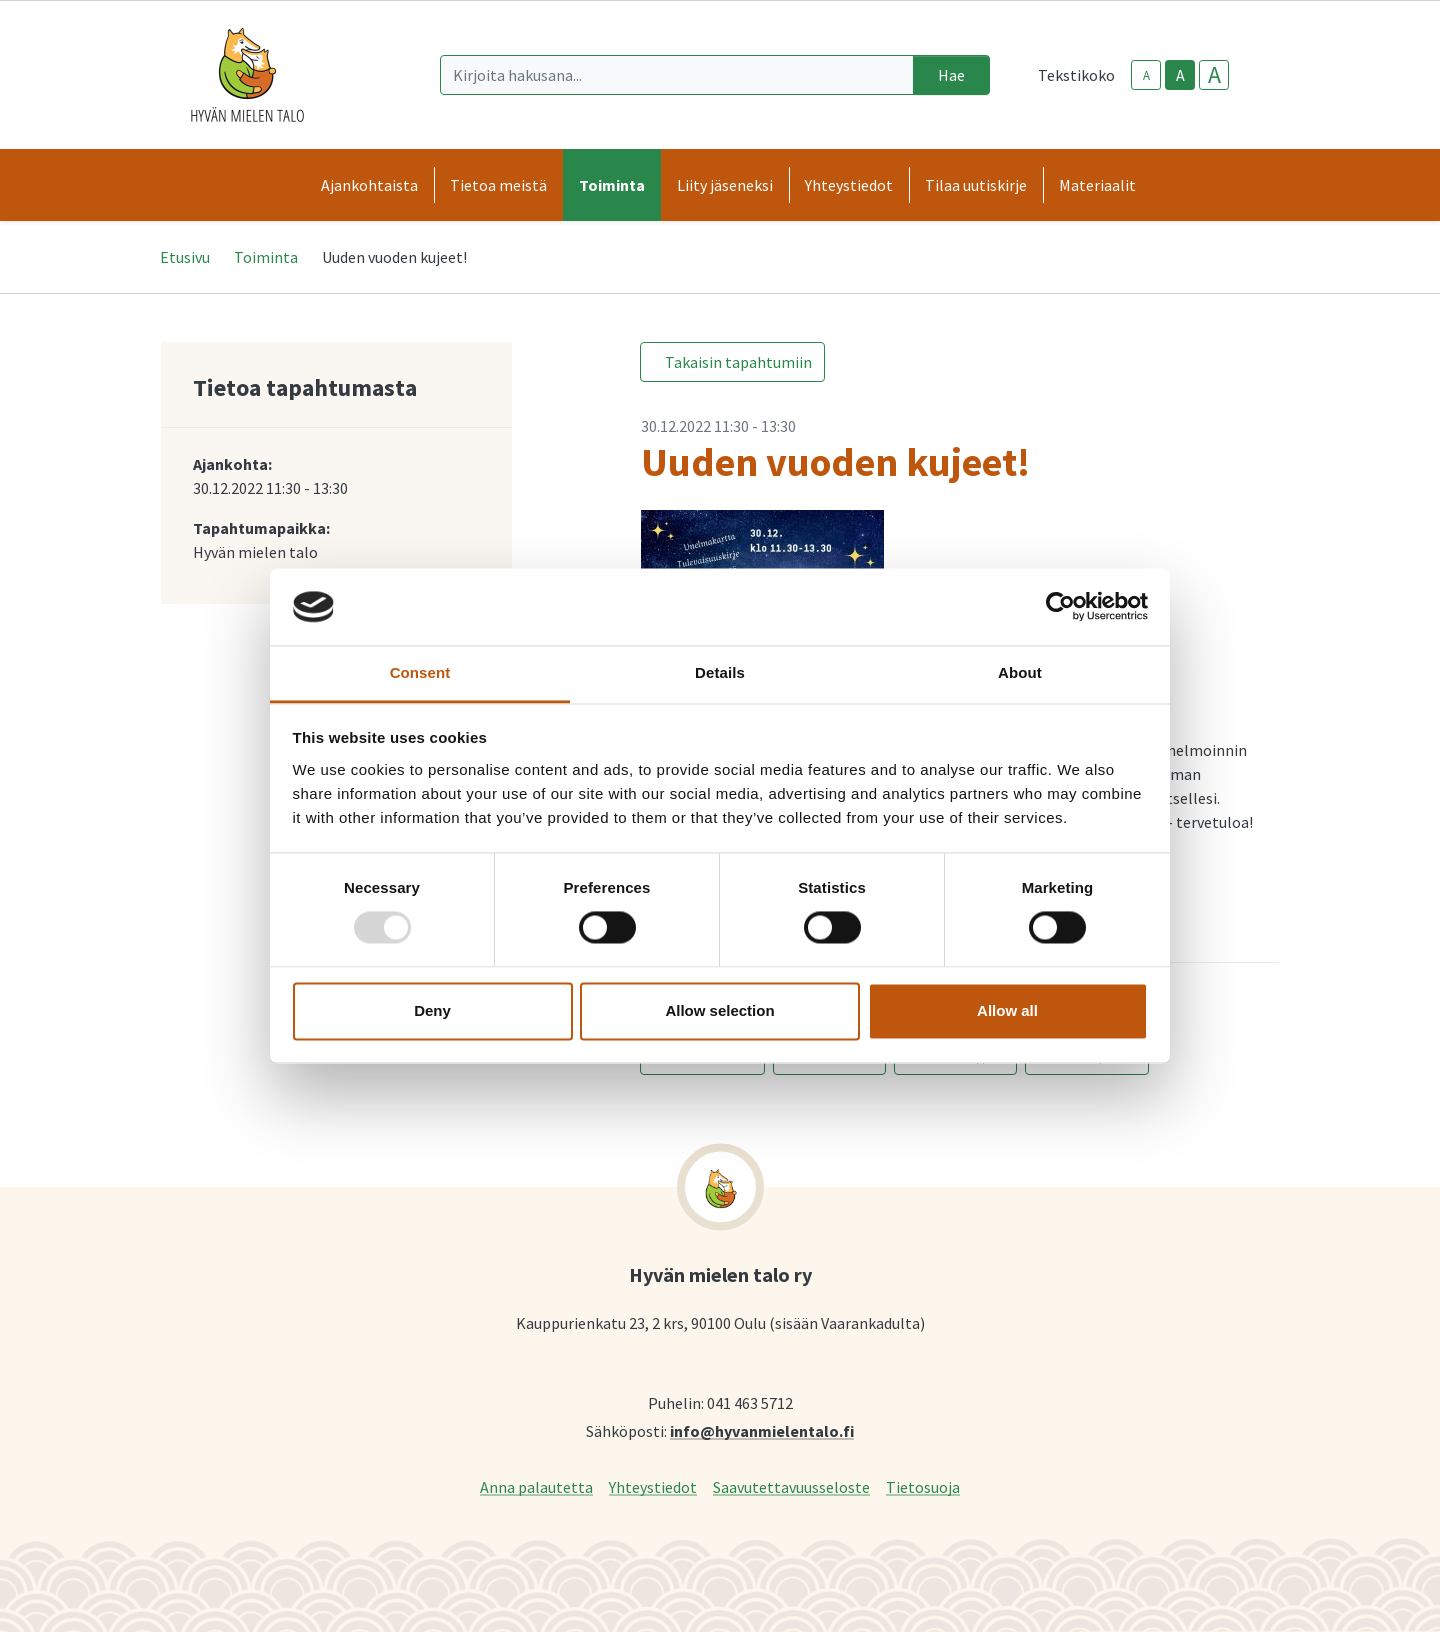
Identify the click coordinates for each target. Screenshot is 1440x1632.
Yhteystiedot (653, 1486)
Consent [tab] (420, 672)
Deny (432, 1010)
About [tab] (1020, 672)
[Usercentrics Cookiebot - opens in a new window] (1060, 607)
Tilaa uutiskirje (976, 185)
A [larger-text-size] (1214, 75)
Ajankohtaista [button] (369, 185)
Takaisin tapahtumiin (738, 362)
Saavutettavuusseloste (791, 1486)
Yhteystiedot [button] (849, 185)
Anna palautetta (536, 1486)
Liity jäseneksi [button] (725, 185)
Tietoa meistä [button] (498, 185)
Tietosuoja (923, 1486)
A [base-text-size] (1180, 75)
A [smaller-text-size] (1146, 75)
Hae (951, 75)
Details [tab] (720, 672)
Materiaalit (1097, 185)
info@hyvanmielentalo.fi (762, 1430)
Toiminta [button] (612, 185)
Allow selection (719, 1010)
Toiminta (266, 257)
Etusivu (185, 257)
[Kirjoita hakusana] (677, 75)
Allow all (1007, 1010)
